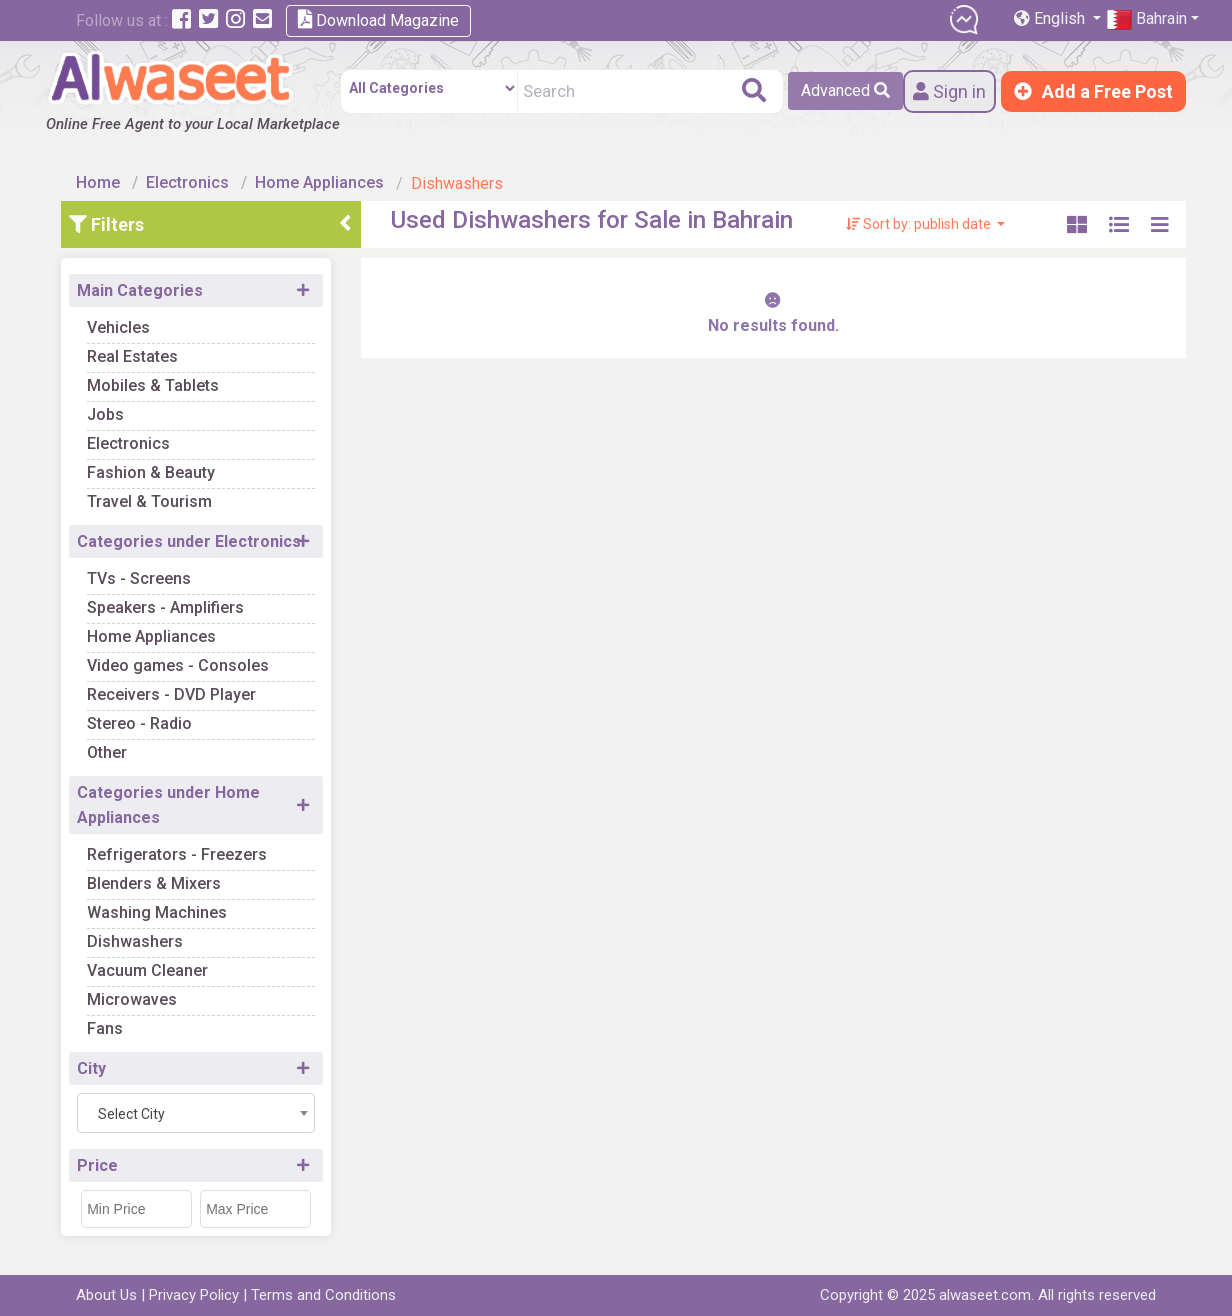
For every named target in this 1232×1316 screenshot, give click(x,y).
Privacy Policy (194, 1295)
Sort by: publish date (920, 224)
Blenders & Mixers (154, 883)
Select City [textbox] (131, 1114)
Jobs (105, 414)
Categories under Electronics (189, 541)
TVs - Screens (139, 578)
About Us (106, 1295)
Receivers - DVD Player (171, 694)
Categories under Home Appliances (168, 805)
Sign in (949, 91)
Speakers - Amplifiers (165, 607)
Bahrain (1147, 19)
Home (98, 182)
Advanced (845, 90)
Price (97, 1165)
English (1051, 18)
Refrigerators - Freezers (177, 854)
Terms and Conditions (323, 1295)
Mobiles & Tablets (153, 385)
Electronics (187, 182)
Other (107, 752)
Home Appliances (319, 182)
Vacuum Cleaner (147, 970)
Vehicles (118, 327)
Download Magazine (378, 19)
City (91, 1068)
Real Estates (132, 356)
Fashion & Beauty (151, 472)
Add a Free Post (1093, 91)
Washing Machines (157, 912)
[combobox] (196, 1113)
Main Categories (140, 290)
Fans (105, 1028)
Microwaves (132, 999)
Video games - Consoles (178, 665)
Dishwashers (135, 941)
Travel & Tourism (149, 501)
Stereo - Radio (139, 723)
